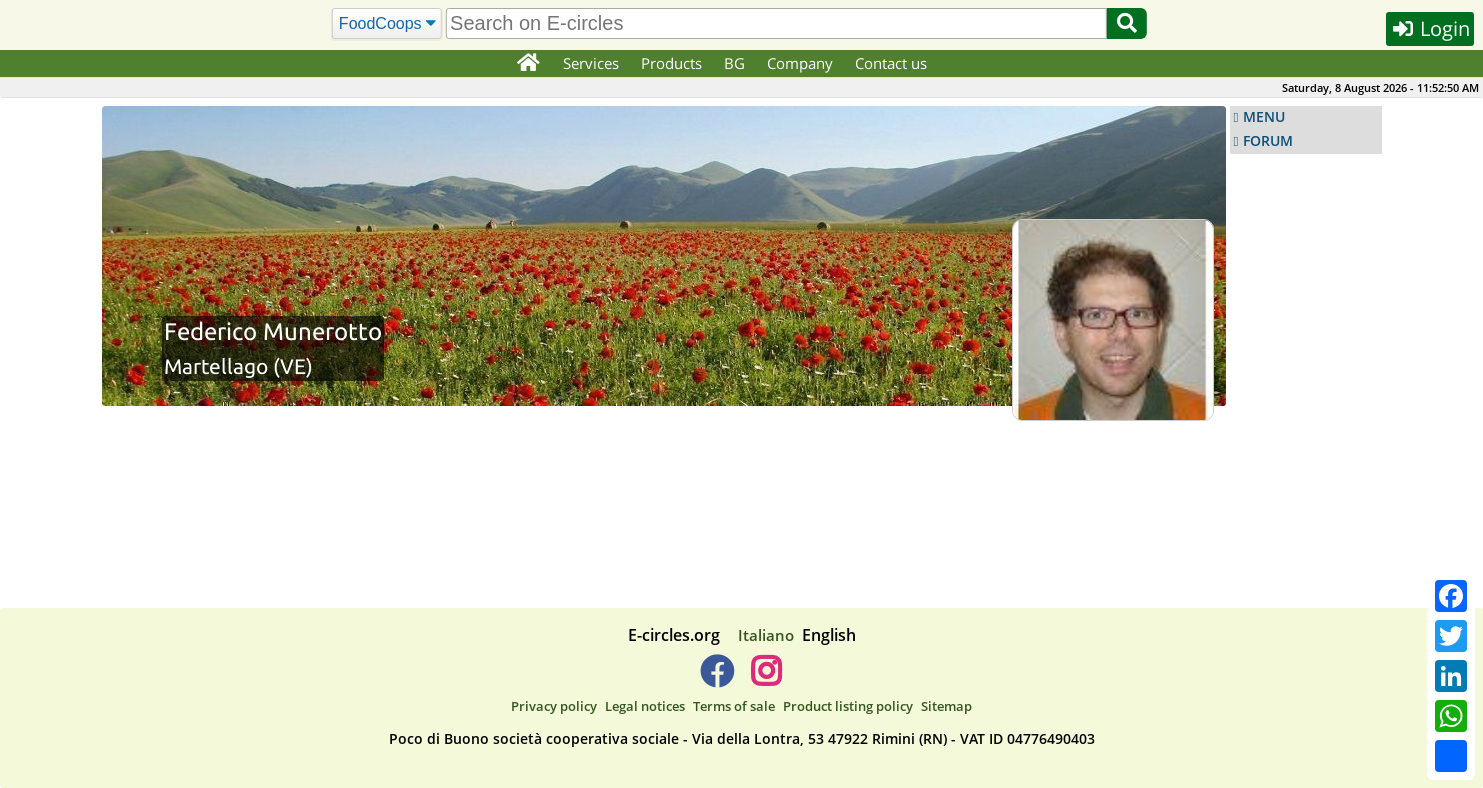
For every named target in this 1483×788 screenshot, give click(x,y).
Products (671, 63)
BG (734, 63)
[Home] (528, 64)
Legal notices (645, 706)
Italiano (766, 635)
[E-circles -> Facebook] (716, 679)
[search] (776, 23)
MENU (1264, 117)
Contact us (891, 63)
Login (1430, 28)
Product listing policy (848, 706)
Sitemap (946, 706)
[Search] (386, 24)
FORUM (1268, 141)
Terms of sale (734, 706)
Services (591, 63)
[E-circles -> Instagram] (766, 679)
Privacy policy (554, 706)
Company (800, 63)
